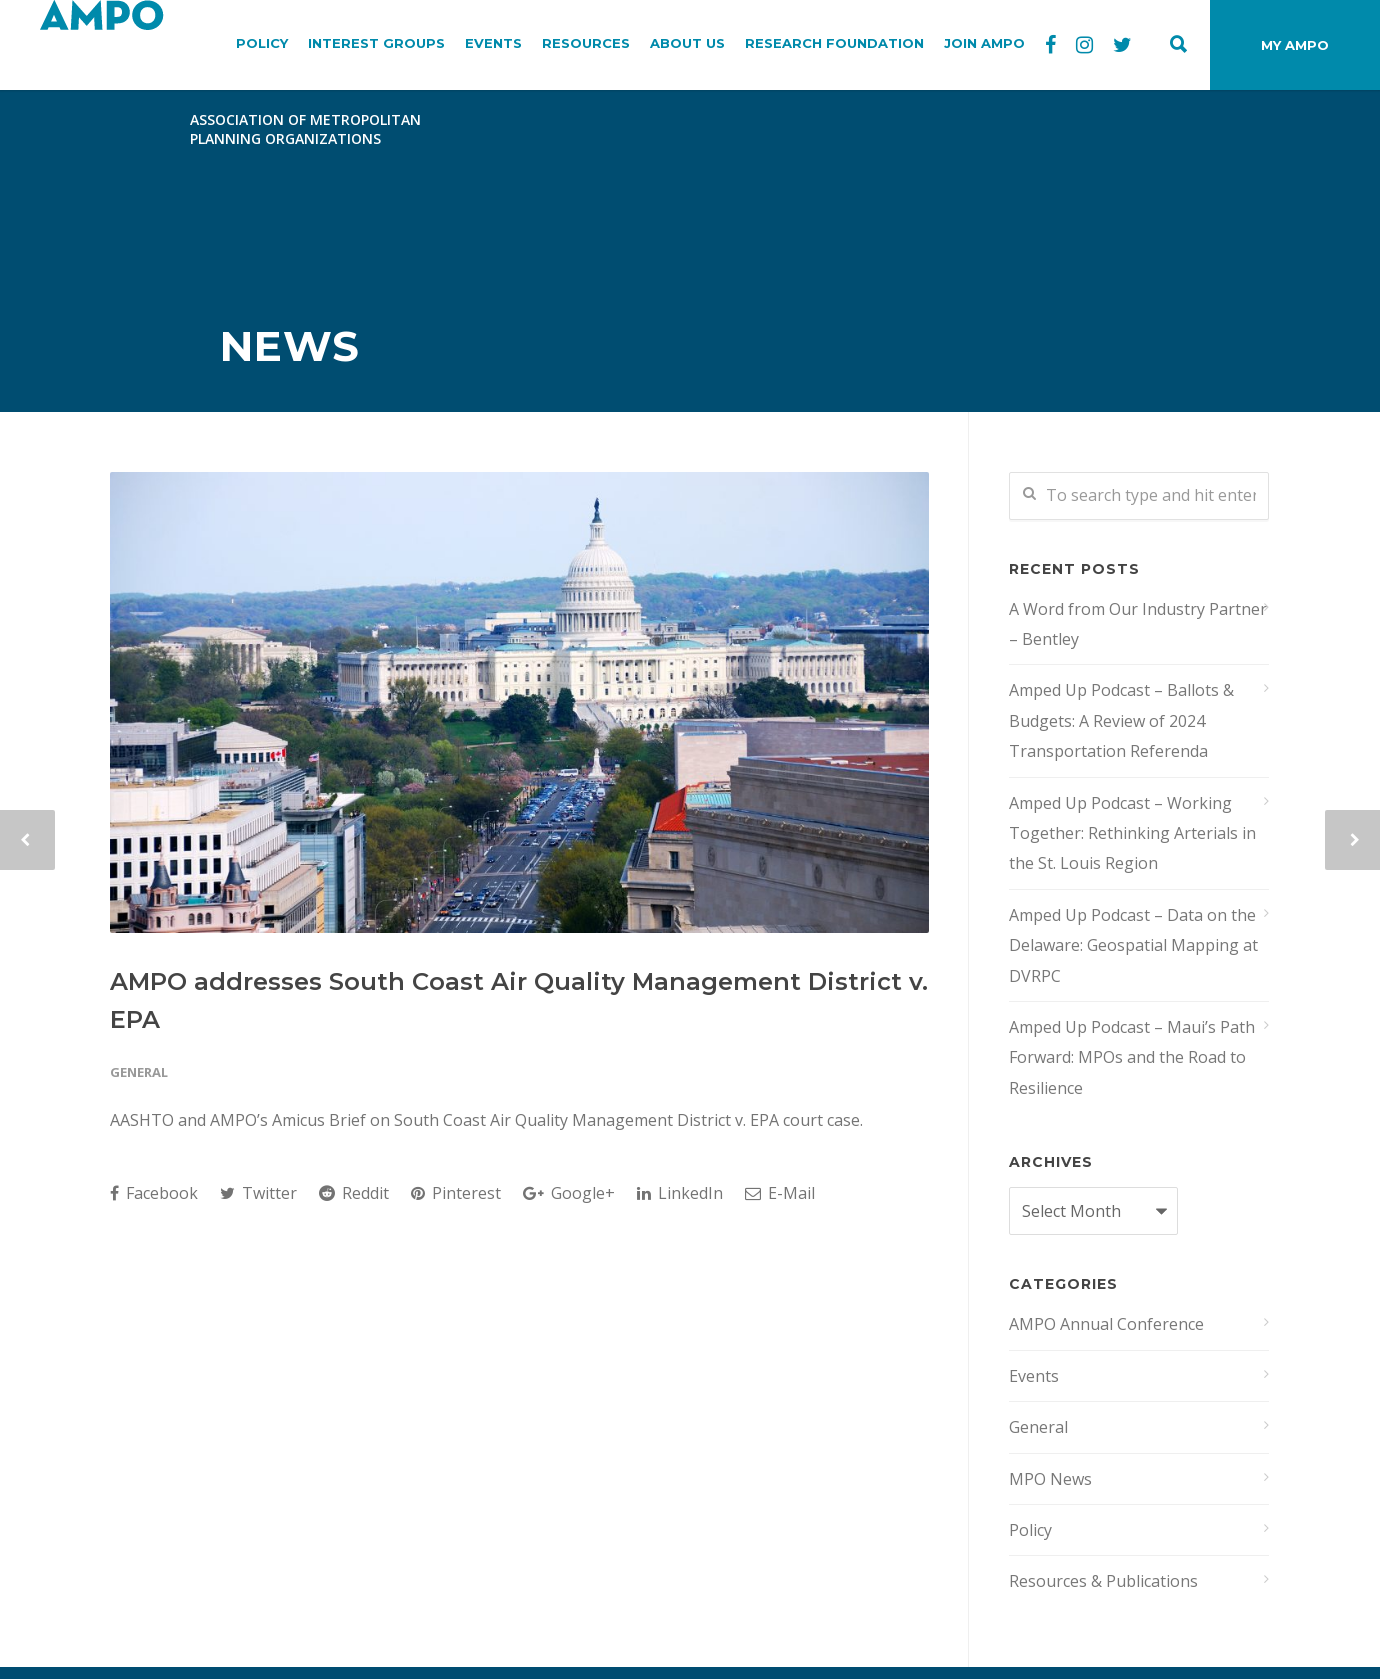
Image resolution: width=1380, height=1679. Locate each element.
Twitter (258, 1193)
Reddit (354, 1193)
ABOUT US (687, 43)
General (139, 1072)
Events (1034, 1376)
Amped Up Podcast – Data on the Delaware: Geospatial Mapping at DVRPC (1133, 945)
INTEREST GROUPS (376, 43)
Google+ (569, 1193)
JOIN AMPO (984, 43)
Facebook (154, 1193)
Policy (1030, 1530)
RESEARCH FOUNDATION (834, 43)
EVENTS (493, 43)
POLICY (262, 43)
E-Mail (780, 1193)
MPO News (1050, 1479)
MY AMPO (1295, 45)
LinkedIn (680, 1193)
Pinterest (456, 1193)
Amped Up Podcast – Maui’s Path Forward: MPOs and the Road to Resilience (1132, 1057)
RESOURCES (586, 43)
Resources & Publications (1103, 1581)
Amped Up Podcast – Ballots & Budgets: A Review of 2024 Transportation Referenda (1121, 720)
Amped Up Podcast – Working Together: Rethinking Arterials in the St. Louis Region (1132, 833)
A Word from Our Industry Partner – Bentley (1138, 624)
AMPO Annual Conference (1106, 1324)
